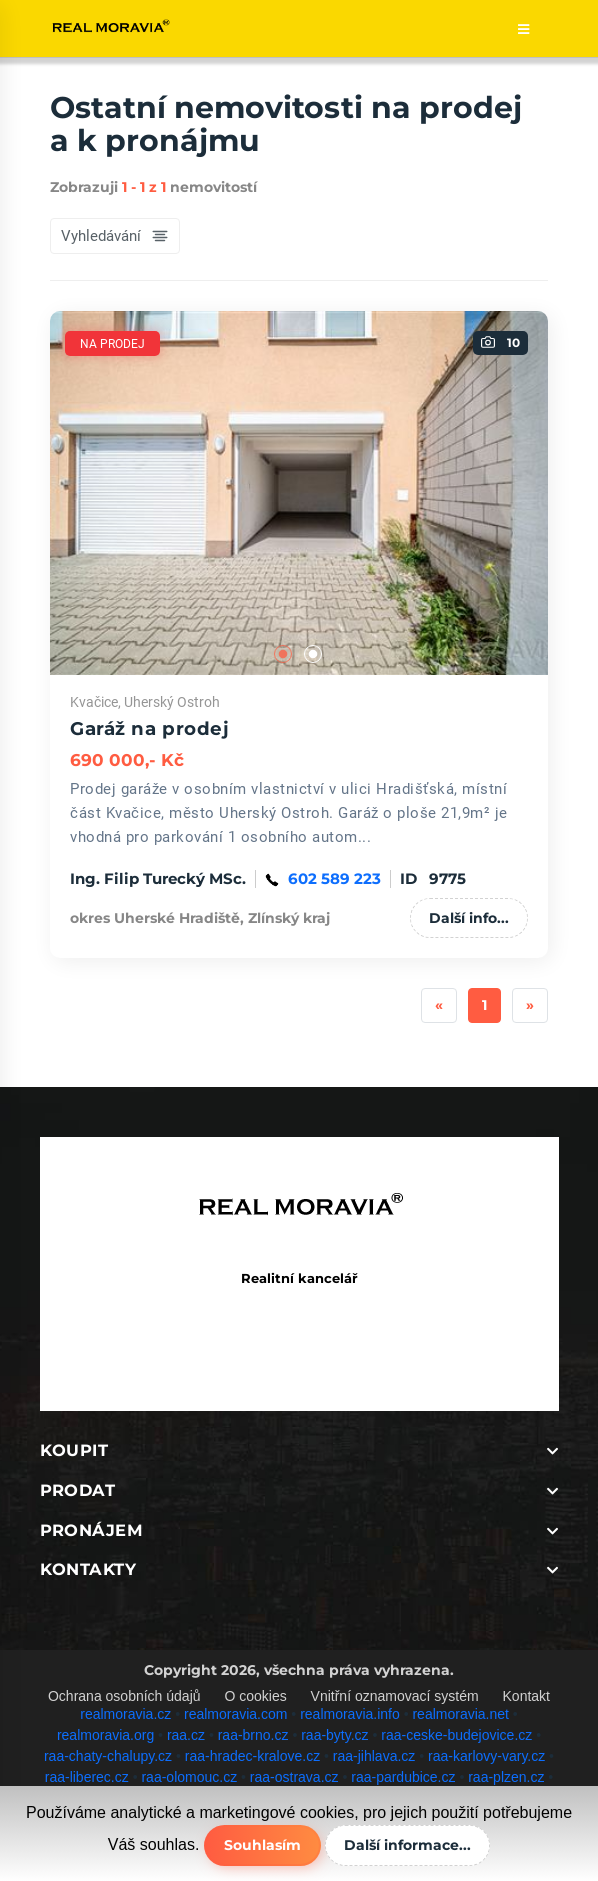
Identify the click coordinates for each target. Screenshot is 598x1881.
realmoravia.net (460, 1714)
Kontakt (526, 1696)
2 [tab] (314, 655)
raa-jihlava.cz (374, 1756)
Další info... (469, 918)
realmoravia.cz (125, 1714)
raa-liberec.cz (87, 1777)
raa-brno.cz (253, 1735)
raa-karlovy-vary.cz (486, 1756)
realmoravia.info (350, 1714)
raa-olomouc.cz (189, 1777)
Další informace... (407, 1845)
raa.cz (186, 1735)
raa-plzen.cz (506, 1777)
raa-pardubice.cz (403, 1777)
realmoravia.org (105, 1735)
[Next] (530, 1005)
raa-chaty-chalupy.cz (108, 1756)
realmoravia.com (235, 1714)
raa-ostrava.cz (294, 1777)
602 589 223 (334, 878)
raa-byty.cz (334, 1735)
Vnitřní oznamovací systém (395, 1696)
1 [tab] (284, 655)
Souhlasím (262, 1845)
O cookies (255, 1696)
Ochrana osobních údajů (124, 1696)
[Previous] (439, 1005)
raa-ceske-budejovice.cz (456, 1735)
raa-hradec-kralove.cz (252, 1756)
